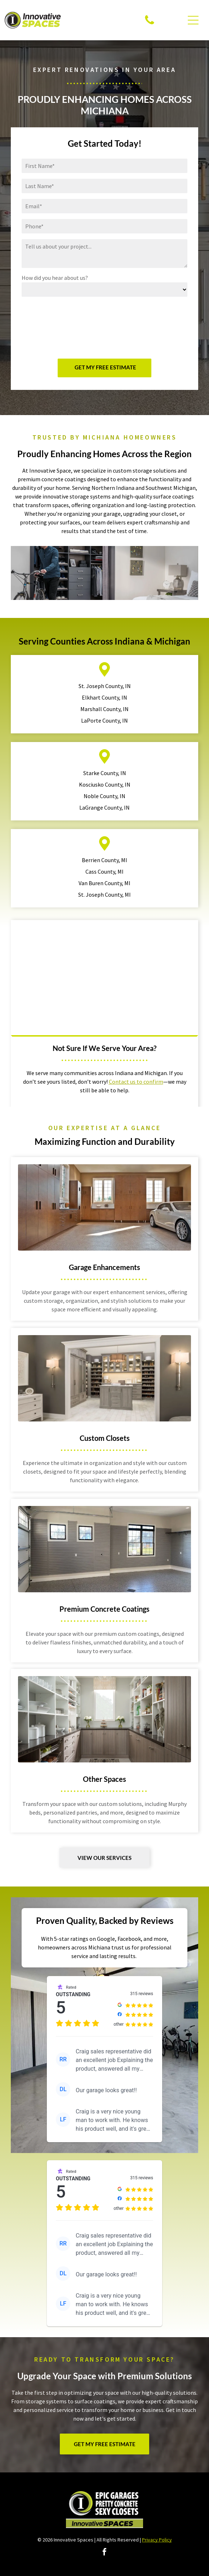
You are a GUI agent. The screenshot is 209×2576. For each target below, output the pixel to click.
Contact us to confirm (136, 1081)
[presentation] (51, 327)
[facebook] (104, 2553)
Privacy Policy (157, 2539)
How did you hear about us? (55, 277)
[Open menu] (193, 20)
